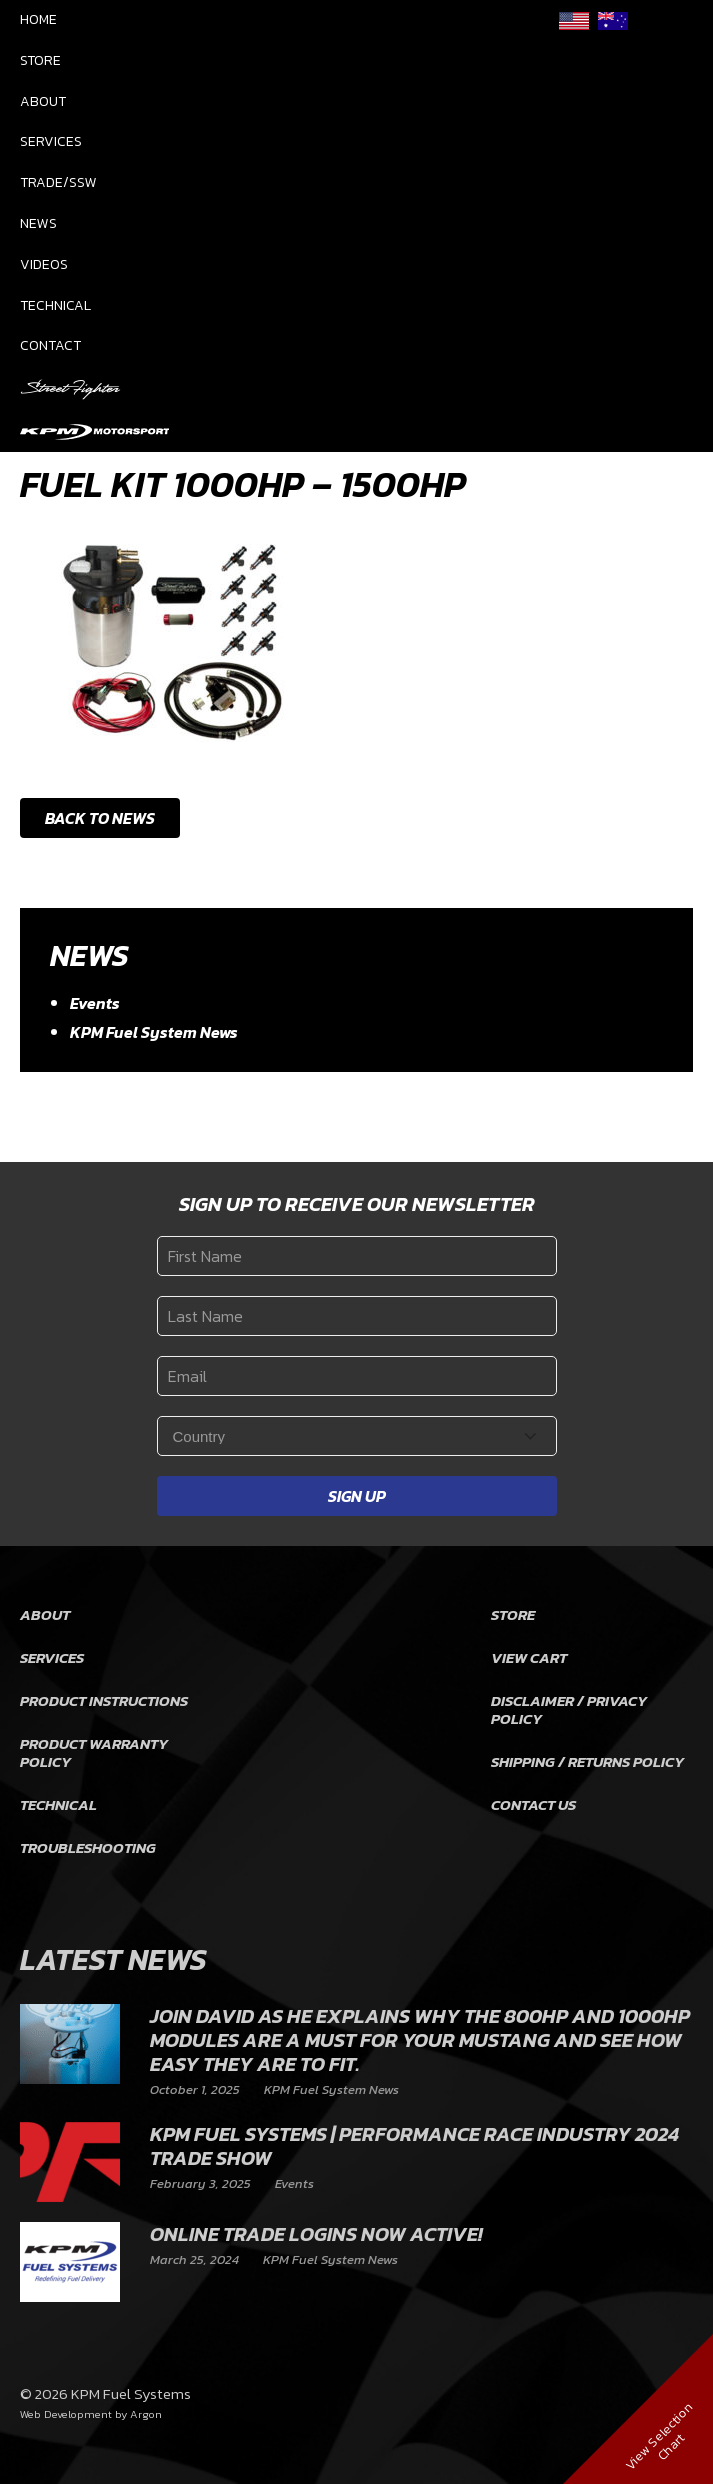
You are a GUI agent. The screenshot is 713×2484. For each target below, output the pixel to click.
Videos (44, 264)
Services (51, 141)
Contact (50, 345)
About (43, 101)
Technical (55, 305)
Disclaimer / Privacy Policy (569, 1709)
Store (40, 60)
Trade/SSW (58, 182)
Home (38, 19)
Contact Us (533, 1804)
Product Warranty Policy (94, 1752)
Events (95, 1003)
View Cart (529, 1657)
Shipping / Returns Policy (587, 1761)
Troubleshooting (88, 1847)
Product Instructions (104, 1700)
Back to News (100, 818)
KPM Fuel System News (154, 1032)
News (38, 223)
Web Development (66, 2414)
